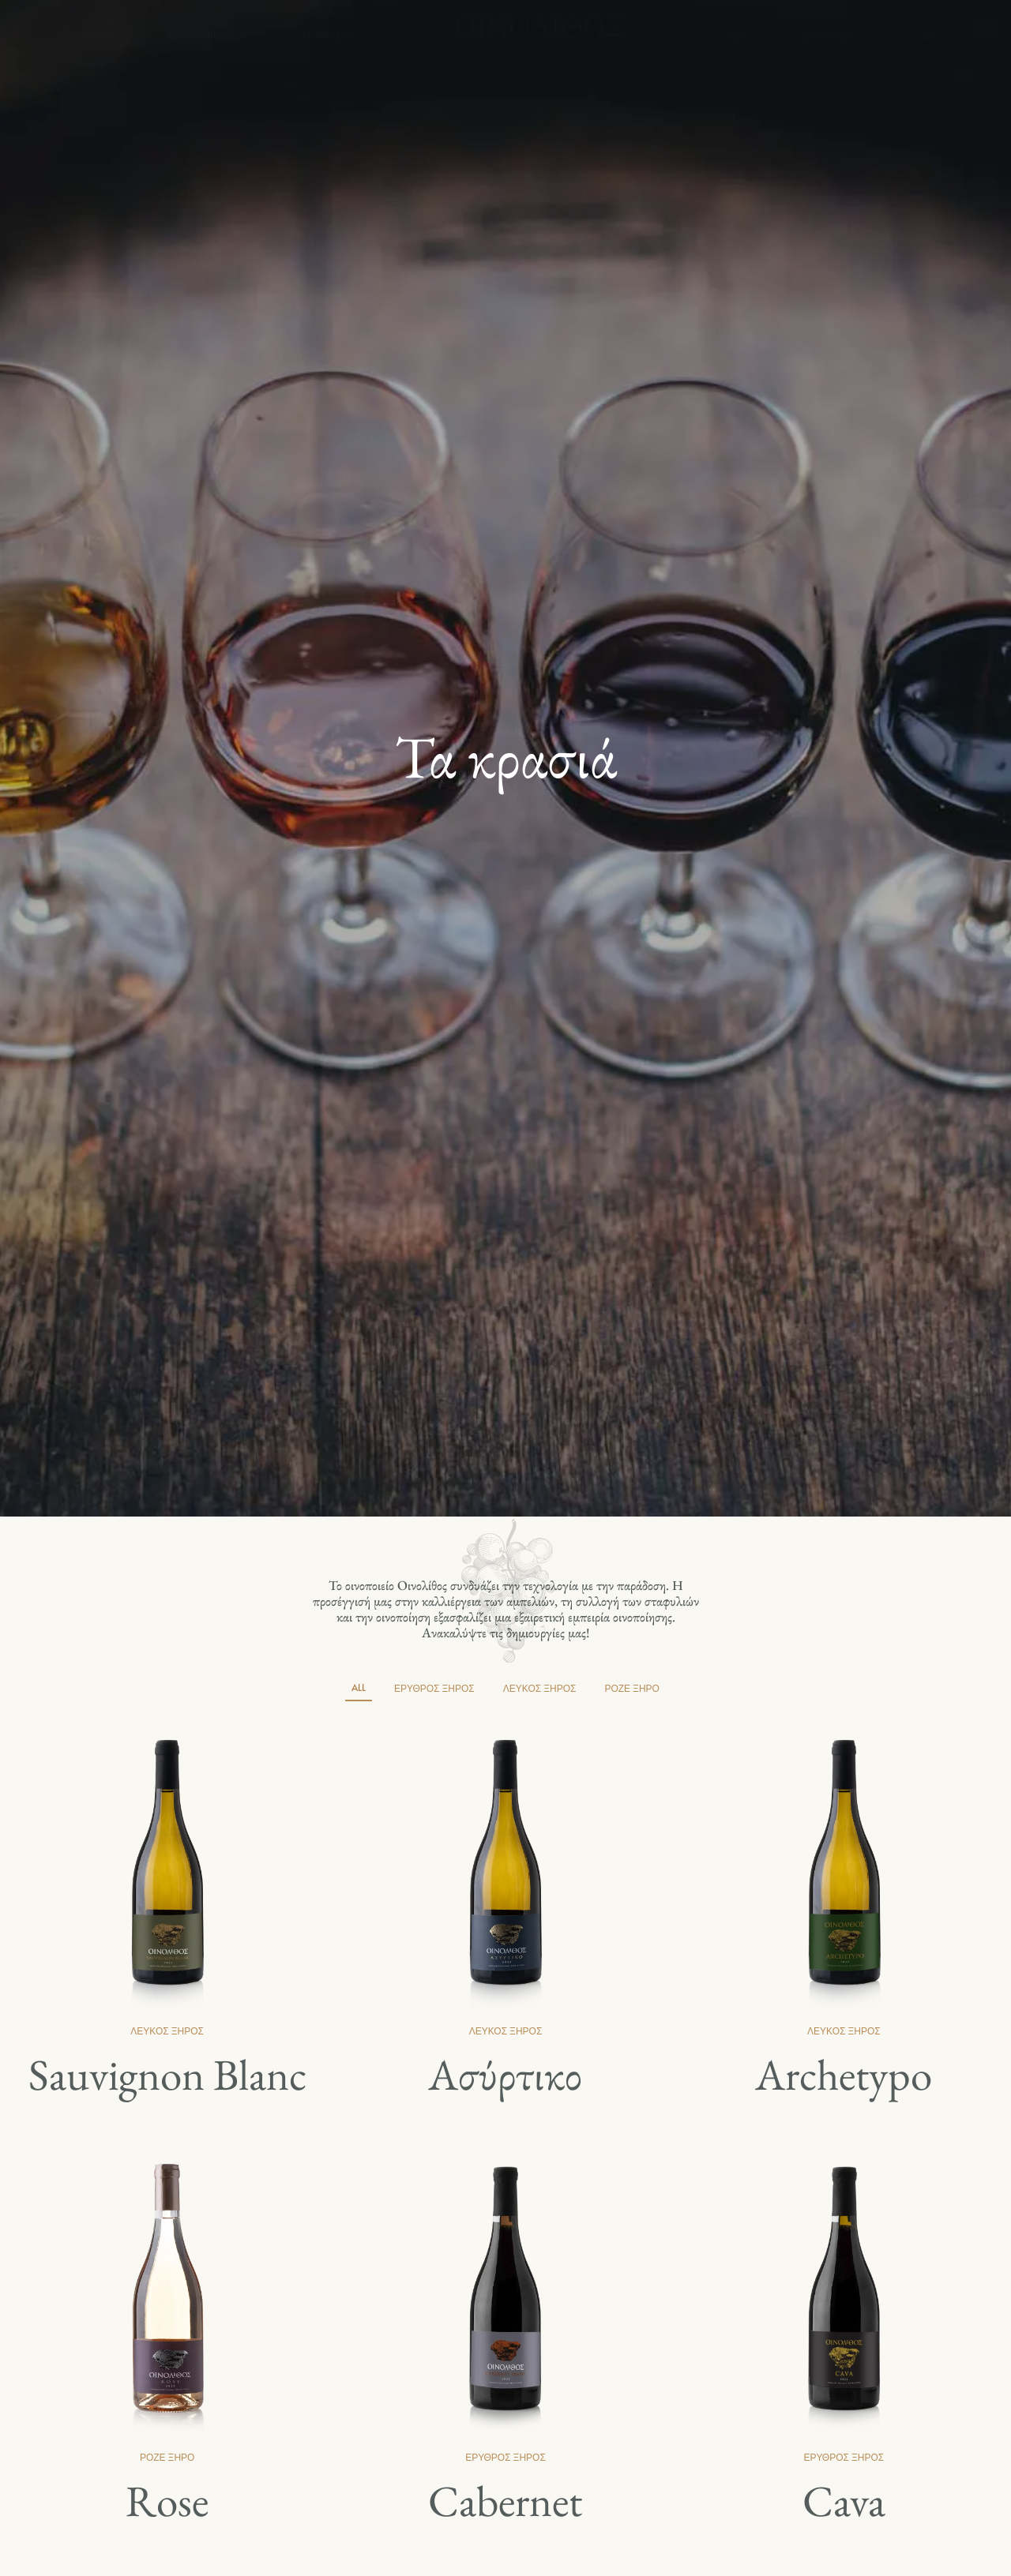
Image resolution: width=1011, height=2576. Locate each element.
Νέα (735, 35)
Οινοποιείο (207, 35)
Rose (167, 2501)
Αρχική (95, 35)
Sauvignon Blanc (167, 2074)
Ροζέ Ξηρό (631, 1688)
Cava (843, 2501)
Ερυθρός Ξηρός (434, 1688)
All (358, 1687)
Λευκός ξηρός (540, 1688)
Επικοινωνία (835, 35)
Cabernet (505, 2501)
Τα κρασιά (326, 35)
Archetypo (843, 2074)
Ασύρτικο (505, 2074)
